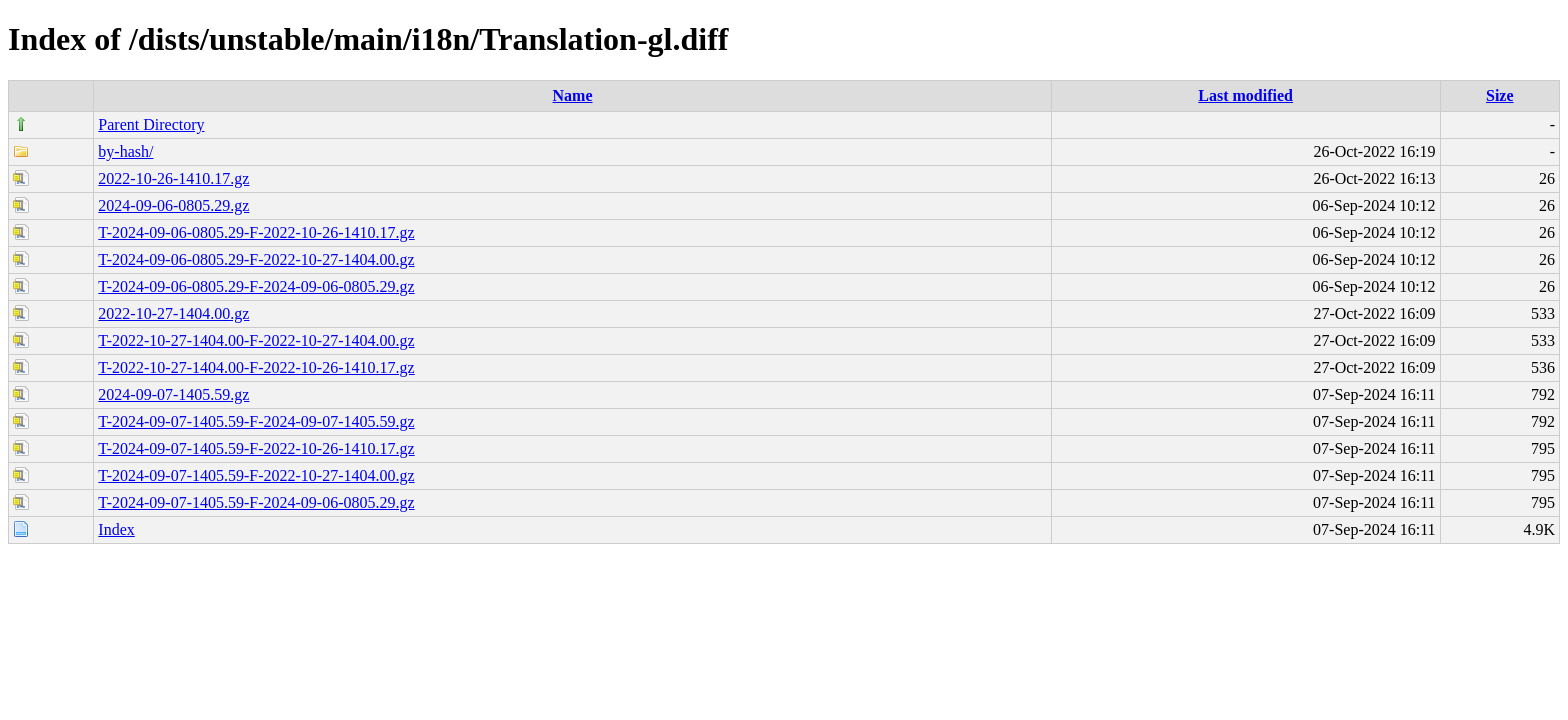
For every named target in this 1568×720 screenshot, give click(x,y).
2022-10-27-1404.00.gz (173, 313)
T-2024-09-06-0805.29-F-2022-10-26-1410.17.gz (256, 232)
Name (573, 95)
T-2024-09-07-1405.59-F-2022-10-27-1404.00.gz (256, 475)
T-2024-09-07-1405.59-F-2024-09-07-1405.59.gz (256, 421)
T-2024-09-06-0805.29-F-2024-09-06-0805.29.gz (256, 286)
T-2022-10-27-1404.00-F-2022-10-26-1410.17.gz (256, 367)
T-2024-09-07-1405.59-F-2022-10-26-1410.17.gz (256, 448)
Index (116, 529)
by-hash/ (125, 151)
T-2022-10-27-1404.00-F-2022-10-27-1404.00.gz (256, 340)
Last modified (1245, 95)
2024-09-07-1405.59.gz (173, 394)
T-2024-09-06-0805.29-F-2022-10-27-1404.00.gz (256, 259)
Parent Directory (151, 124)
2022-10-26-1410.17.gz (173, 178)
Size (1500, 95)
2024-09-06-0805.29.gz (173, 205)
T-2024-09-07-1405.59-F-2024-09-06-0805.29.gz (256, 502)
